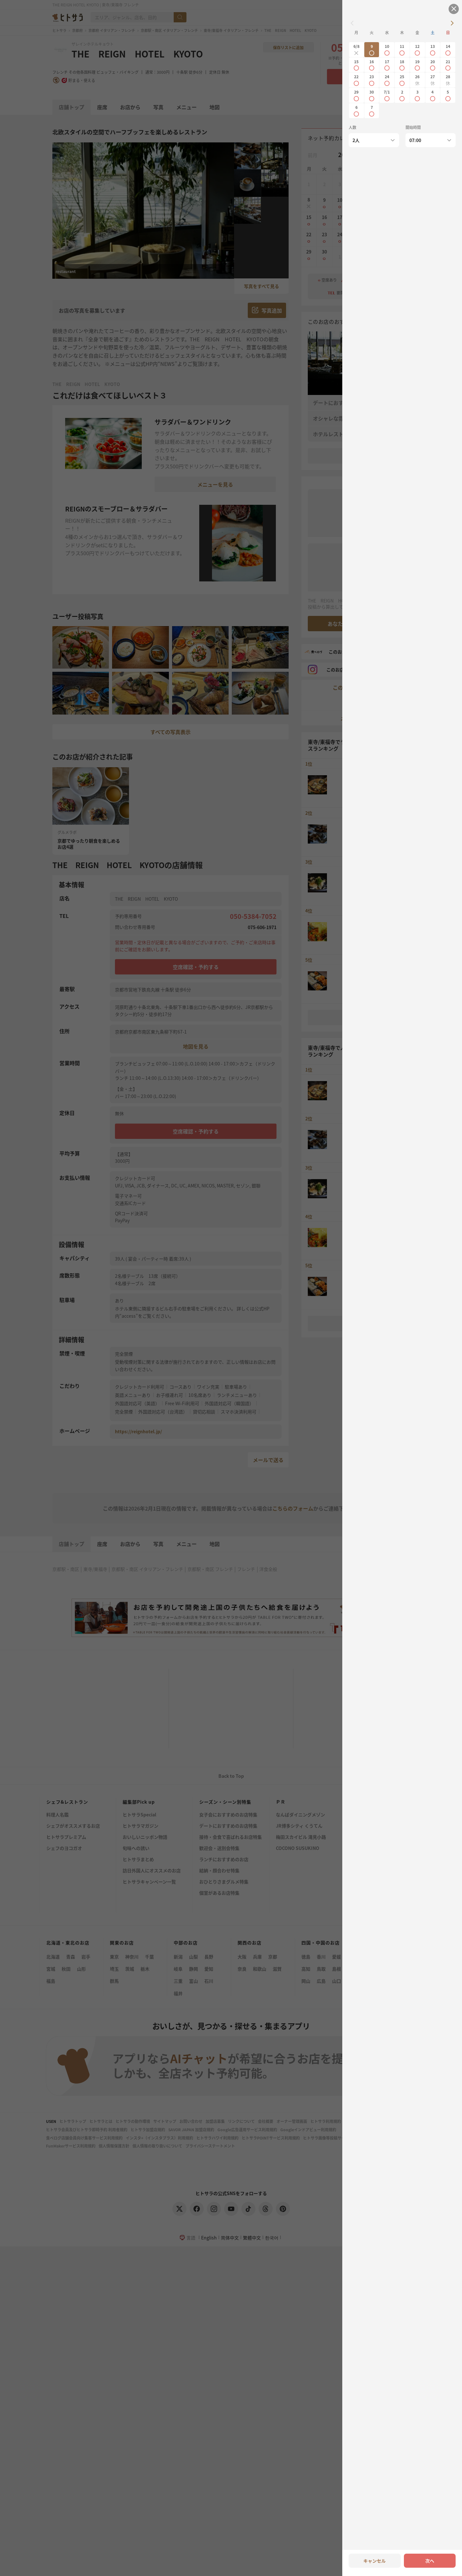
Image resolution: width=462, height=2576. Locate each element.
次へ (429, 2560)
